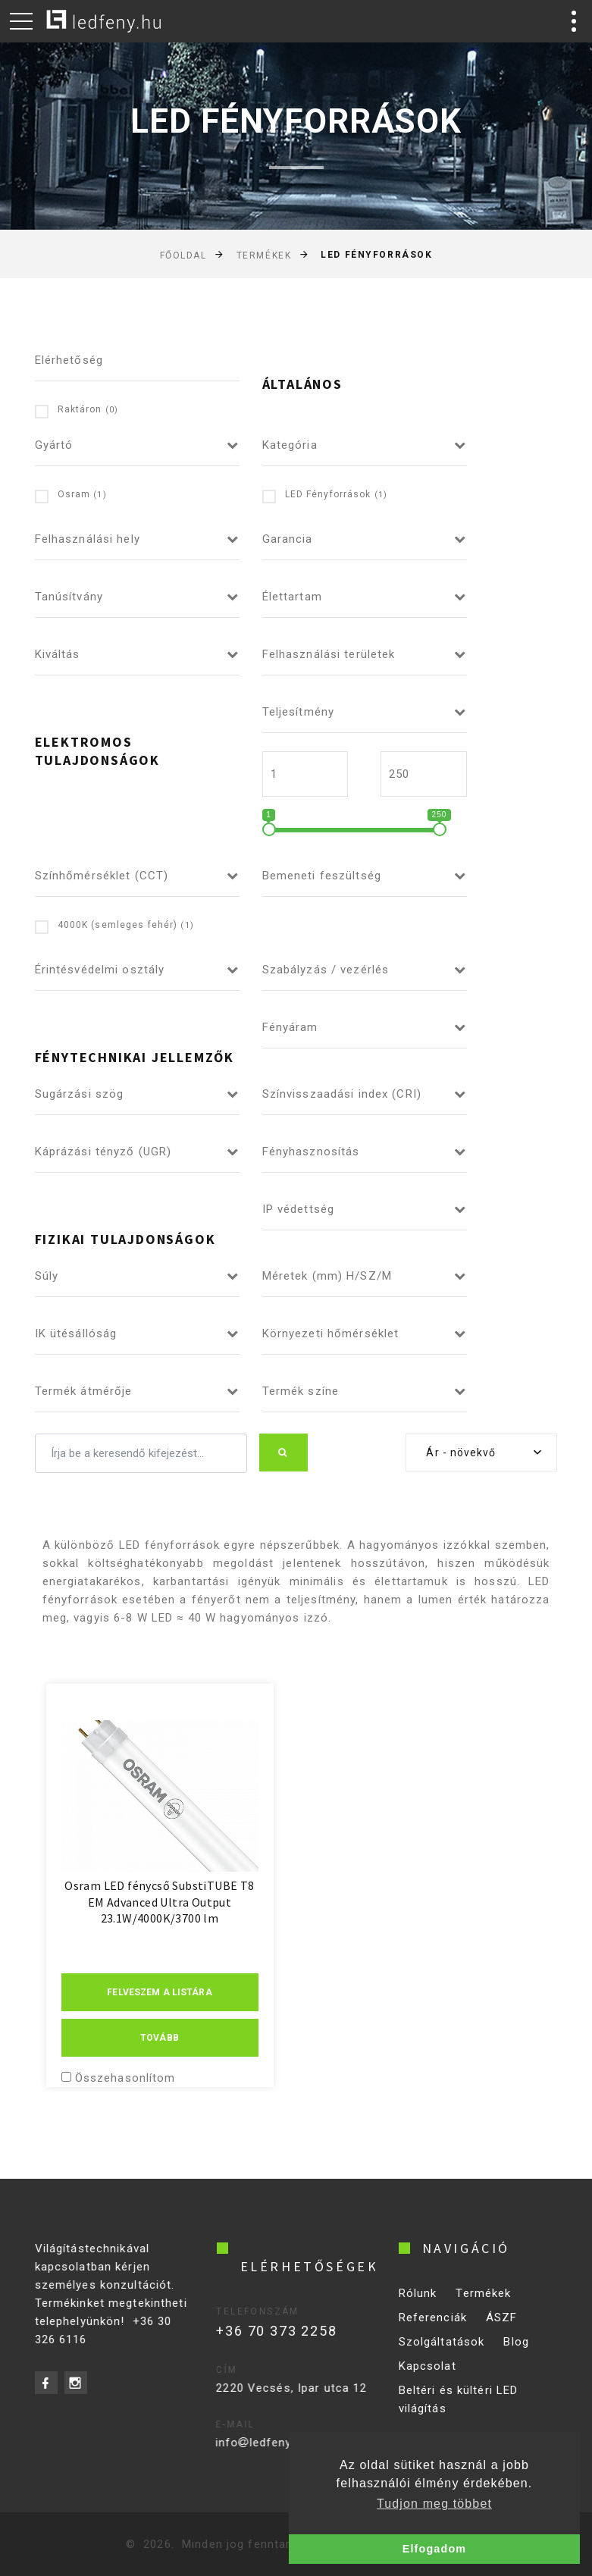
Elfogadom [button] (434, 2549)
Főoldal (183, 255)
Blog (516, 2351)
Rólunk (418, 2303)
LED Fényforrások (325, 495)
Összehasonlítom (125, 2078)
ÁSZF (502, 2327)
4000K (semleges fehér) (114, 926)
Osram (71, 495)
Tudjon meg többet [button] (434, 2503)
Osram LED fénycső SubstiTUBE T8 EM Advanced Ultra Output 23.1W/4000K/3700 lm (159, 1902)
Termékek (263, 255)
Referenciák (433, 2327)
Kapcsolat (427, 2376)
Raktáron (77, 410)
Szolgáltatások (442, 2351)
